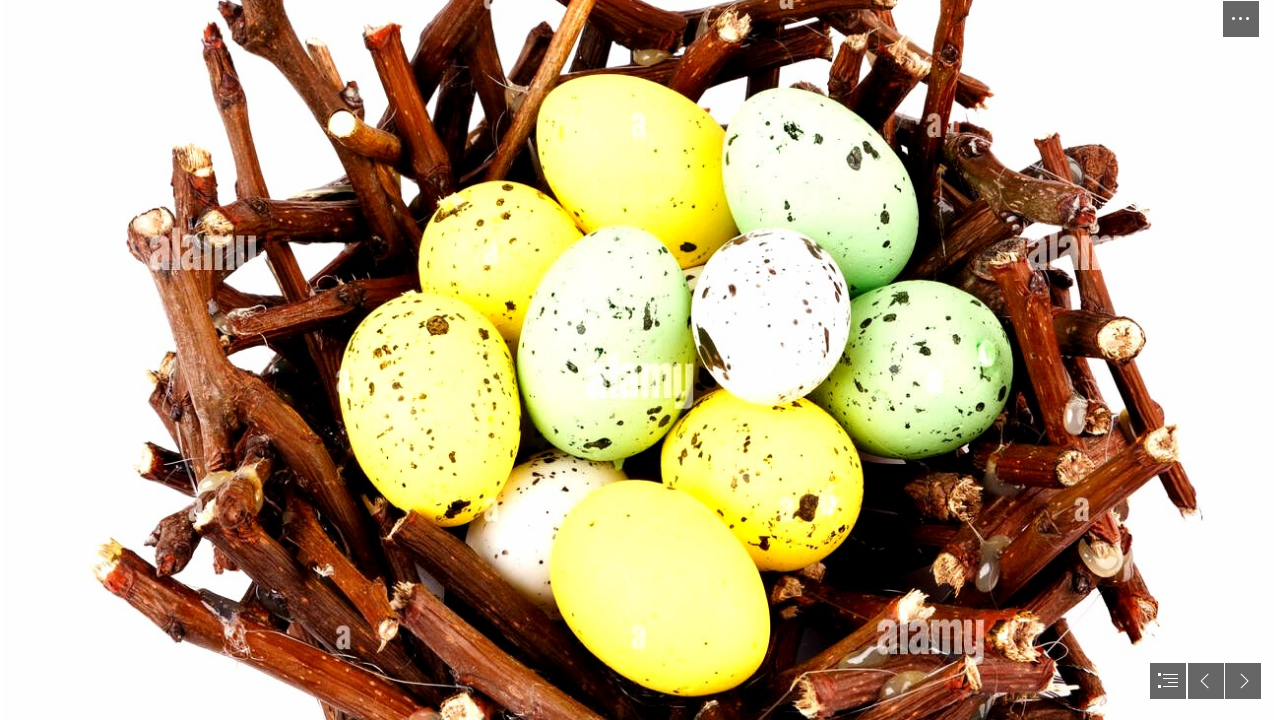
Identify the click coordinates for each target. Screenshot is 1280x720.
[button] (1241, 19)
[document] (640, 360)
